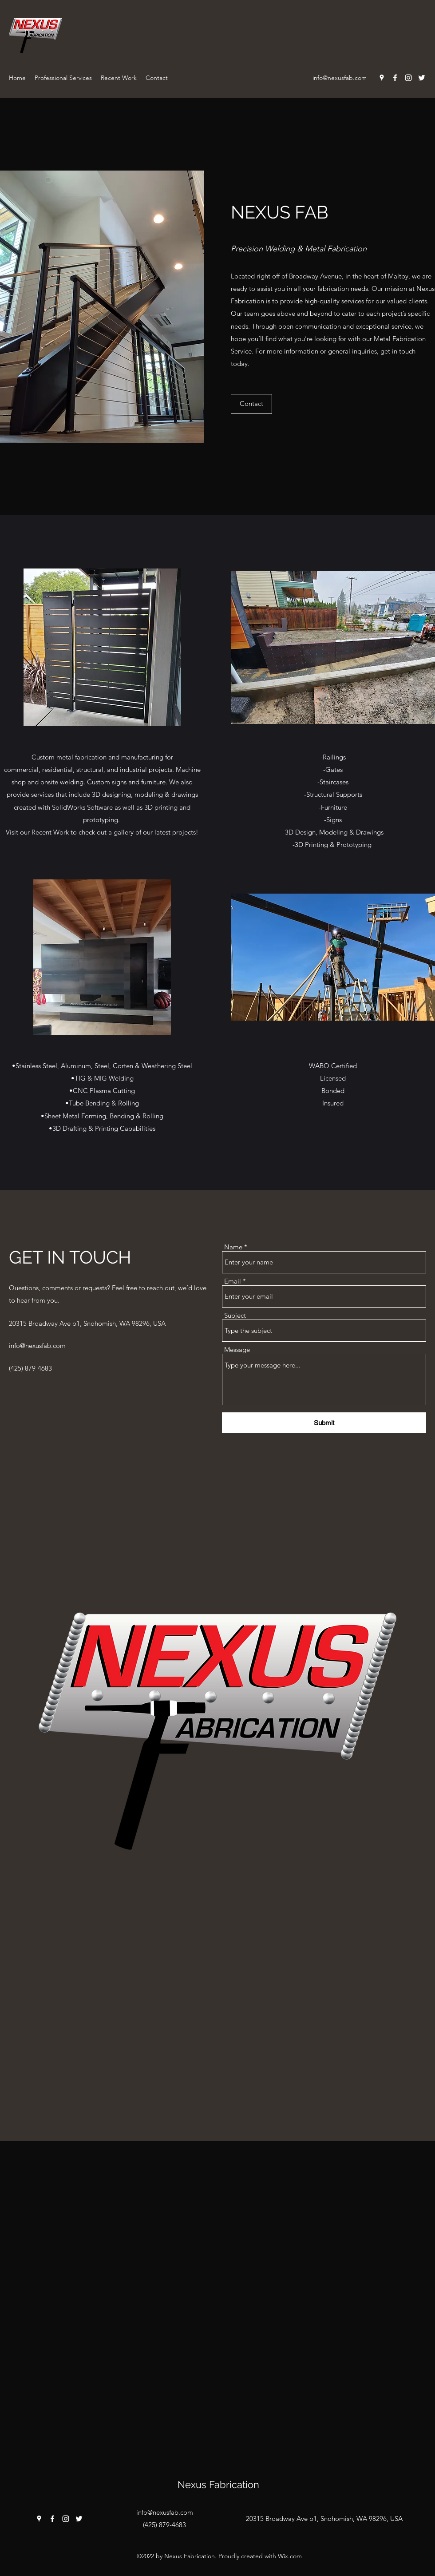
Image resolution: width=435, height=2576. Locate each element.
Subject (235, 1315)
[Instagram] (408, 77)
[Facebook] (395, 77)
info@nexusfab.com (339, 78)
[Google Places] (381, 77)
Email (232, 1281)
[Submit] (324, 1422)
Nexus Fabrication (218, 2484)
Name (233, 1247)
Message (237, 1349)
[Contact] (251, 404)
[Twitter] (421, 77)
